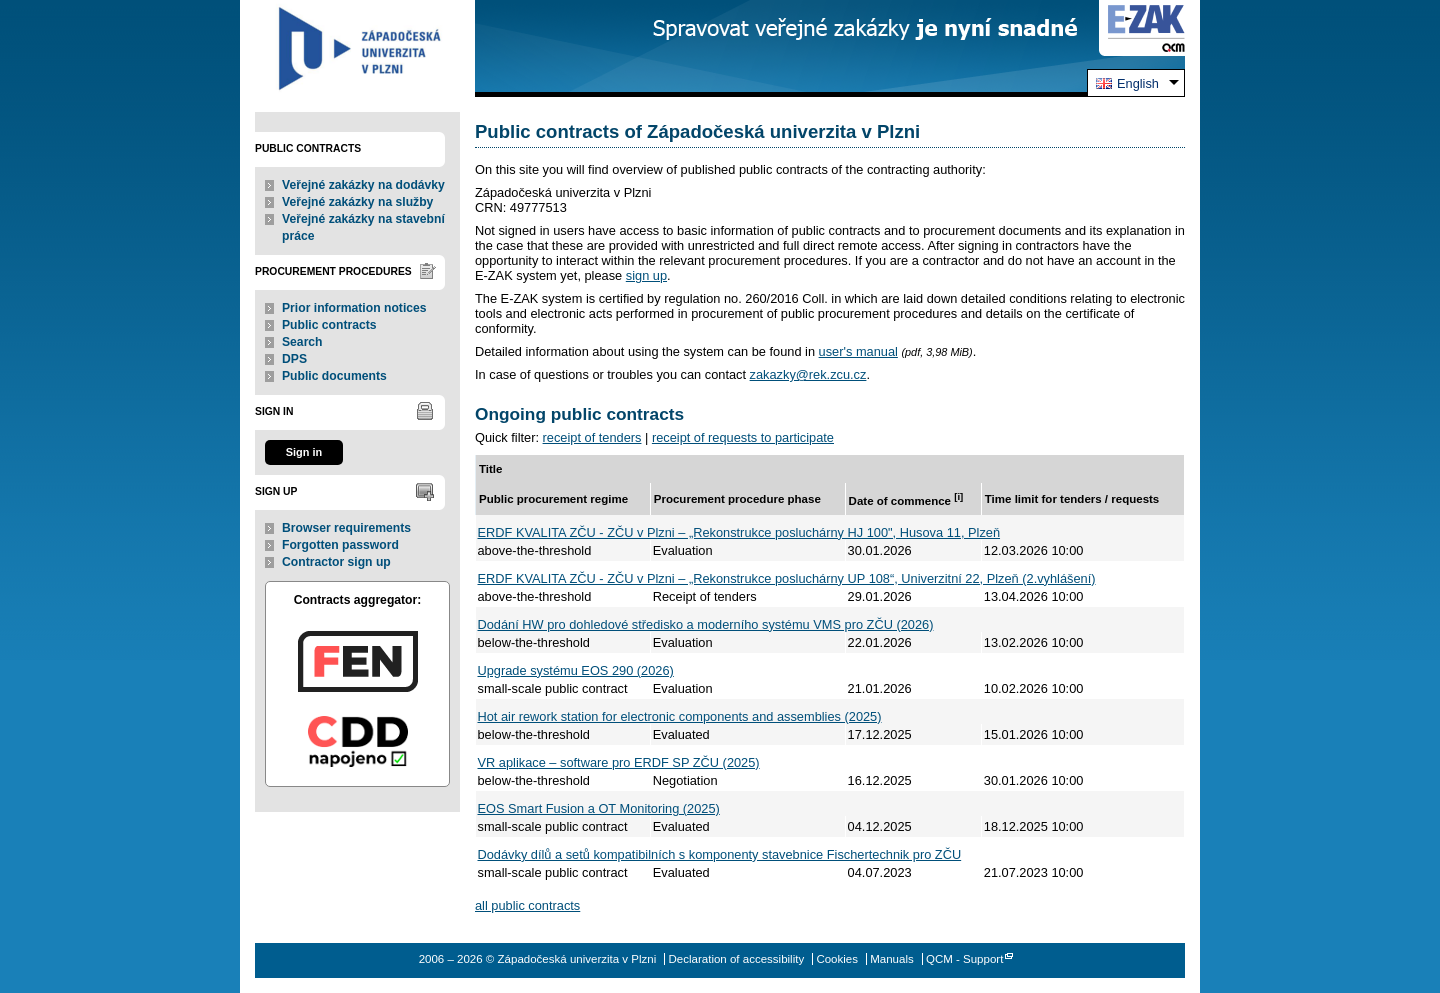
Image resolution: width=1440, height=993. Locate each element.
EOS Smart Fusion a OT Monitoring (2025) (599, 808)
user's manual (858, 351)
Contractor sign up (336, 562)
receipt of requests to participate (743, 437)
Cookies (837, 959)
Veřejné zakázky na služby (357, 202)
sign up (646, 275)
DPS (294, 359)
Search (302, 342)
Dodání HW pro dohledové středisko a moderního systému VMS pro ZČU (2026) (706, 624)
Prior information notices (354, 308)
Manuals (892, 959)
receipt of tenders (592, 437)
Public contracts (329, 325)
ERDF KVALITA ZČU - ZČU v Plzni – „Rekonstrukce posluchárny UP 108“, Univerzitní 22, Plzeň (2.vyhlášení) (787, 578)
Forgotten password (340, 545)
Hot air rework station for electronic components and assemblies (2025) (680, 716)
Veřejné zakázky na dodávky (363, 185)
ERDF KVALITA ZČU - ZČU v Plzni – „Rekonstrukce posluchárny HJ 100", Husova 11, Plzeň (739, 532)
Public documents (334, 376)
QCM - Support (964, 959)
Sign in (304, 452)
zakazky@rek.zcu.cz (808, 374)
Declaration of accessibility (737, 959)
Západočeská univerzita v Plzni (357, 48)
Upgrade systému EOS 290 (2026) (576, 670)
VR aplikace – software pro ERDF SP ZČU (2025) (619, 762)
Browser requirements (346, 528)
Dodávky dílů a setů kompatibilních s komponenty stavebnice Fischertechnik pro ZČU (720, 854)
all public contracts (527, 905)
